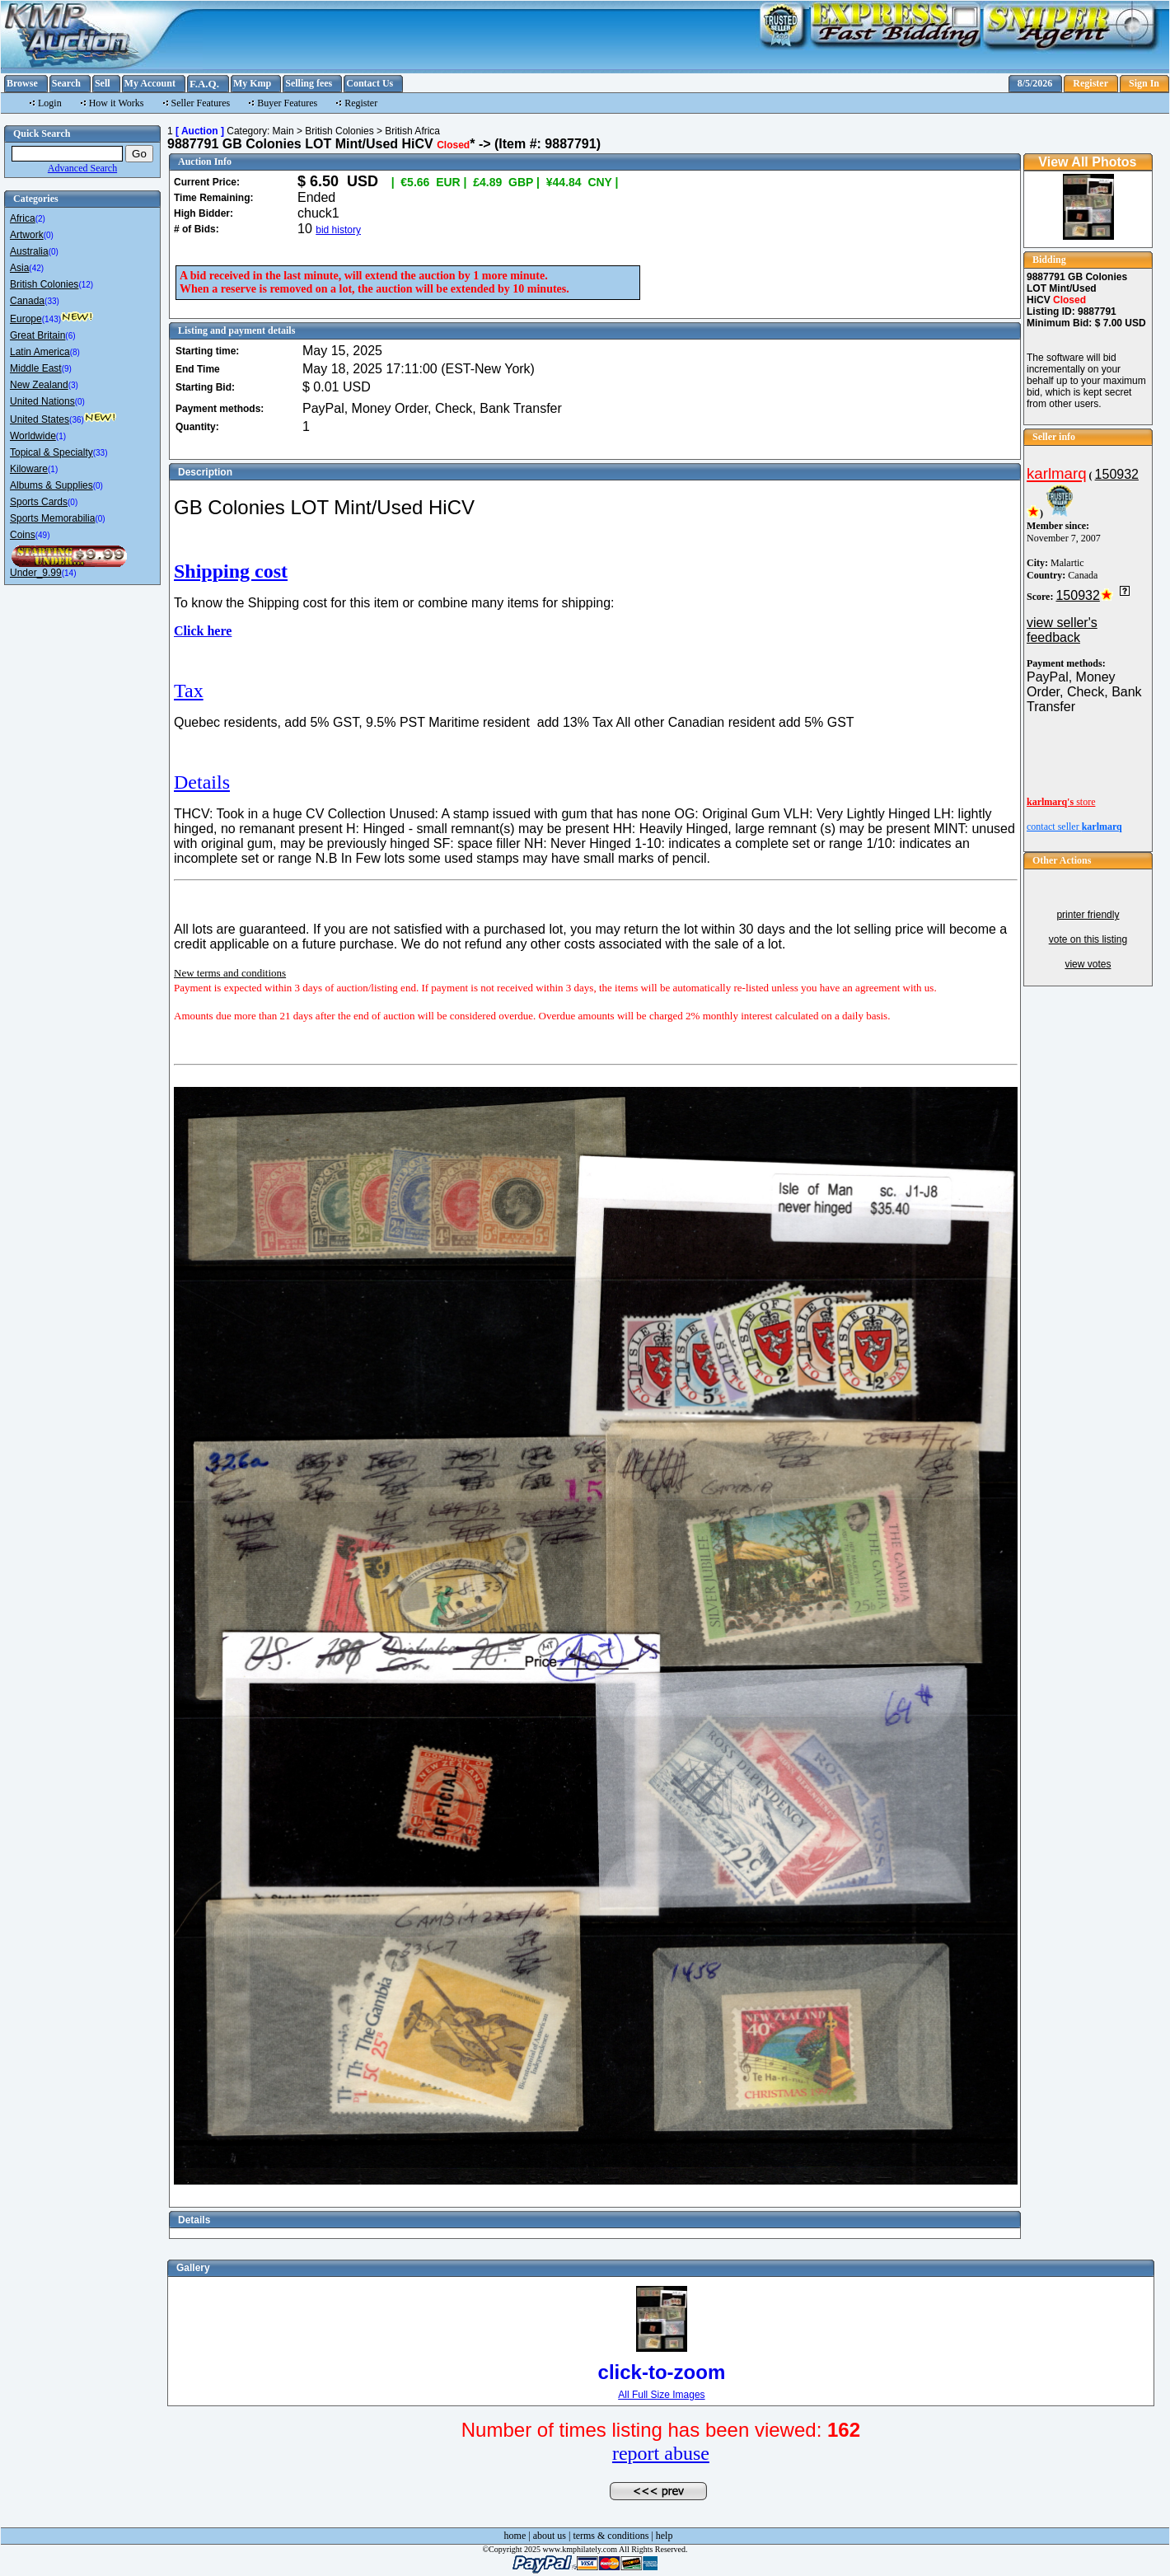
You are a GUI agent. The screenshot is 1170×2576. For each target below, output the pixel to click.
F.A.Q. (204, 83)
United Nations (42, 401)
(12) (85, 284)
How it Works (116, 103)
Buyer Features (287, 103)
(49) (42, 535)
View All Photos (1087, 162)
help (664, 2535)
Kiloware (29, 469)
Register (1090, 83)
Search (66, 83)
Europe (26, 319)
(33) (51, 301)
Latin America (40, 352)
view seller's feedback (1062, 630)
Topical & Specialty (51, 452)
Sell (102, 83)
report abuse (660, 2453)
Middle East (36, 368)
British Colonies (44, 284)
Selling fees (308, 83)
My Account (150, 83)
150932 (1117, 474)
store (1061, 802)
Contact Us (369, 83)
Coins (22, 535)
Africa (22, 218)
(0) (49, 235)
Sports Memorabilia (52, 518)
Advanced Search (82, 168)
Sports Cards (39, 502)
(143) (51, 319)
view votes (1088, 964)
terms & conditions (610, 2535)
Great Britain (37, 335)
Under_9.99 (36, 572)
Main (283, 131)
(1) (61, 436)
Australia (29, 251)
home (515, 2535)
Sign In (1144, 83)
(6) (70, 335)
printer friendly (1087, 914)
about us (549, 2535)
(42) (36, 268)
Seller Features (201, 103)
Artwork (27, 235)
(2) (40, 218)
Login (50, 103)
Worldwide (33, 436)
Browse (22, 83)
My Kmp (252, 83)
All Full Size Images (661, 2394)
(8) (75, 352)
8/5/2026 (1035, 83)
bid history (338, 230)
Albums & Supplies (51, 485)
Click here (203, 631)
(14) (69, 573)
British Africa (412, 131)
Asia (19, 268)
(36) (76, 419)
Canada (27, 301)
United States (39, 419)
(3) (73, 385)
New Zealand (39, 385)
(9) (67, 368)
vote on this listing (1088, 939)
